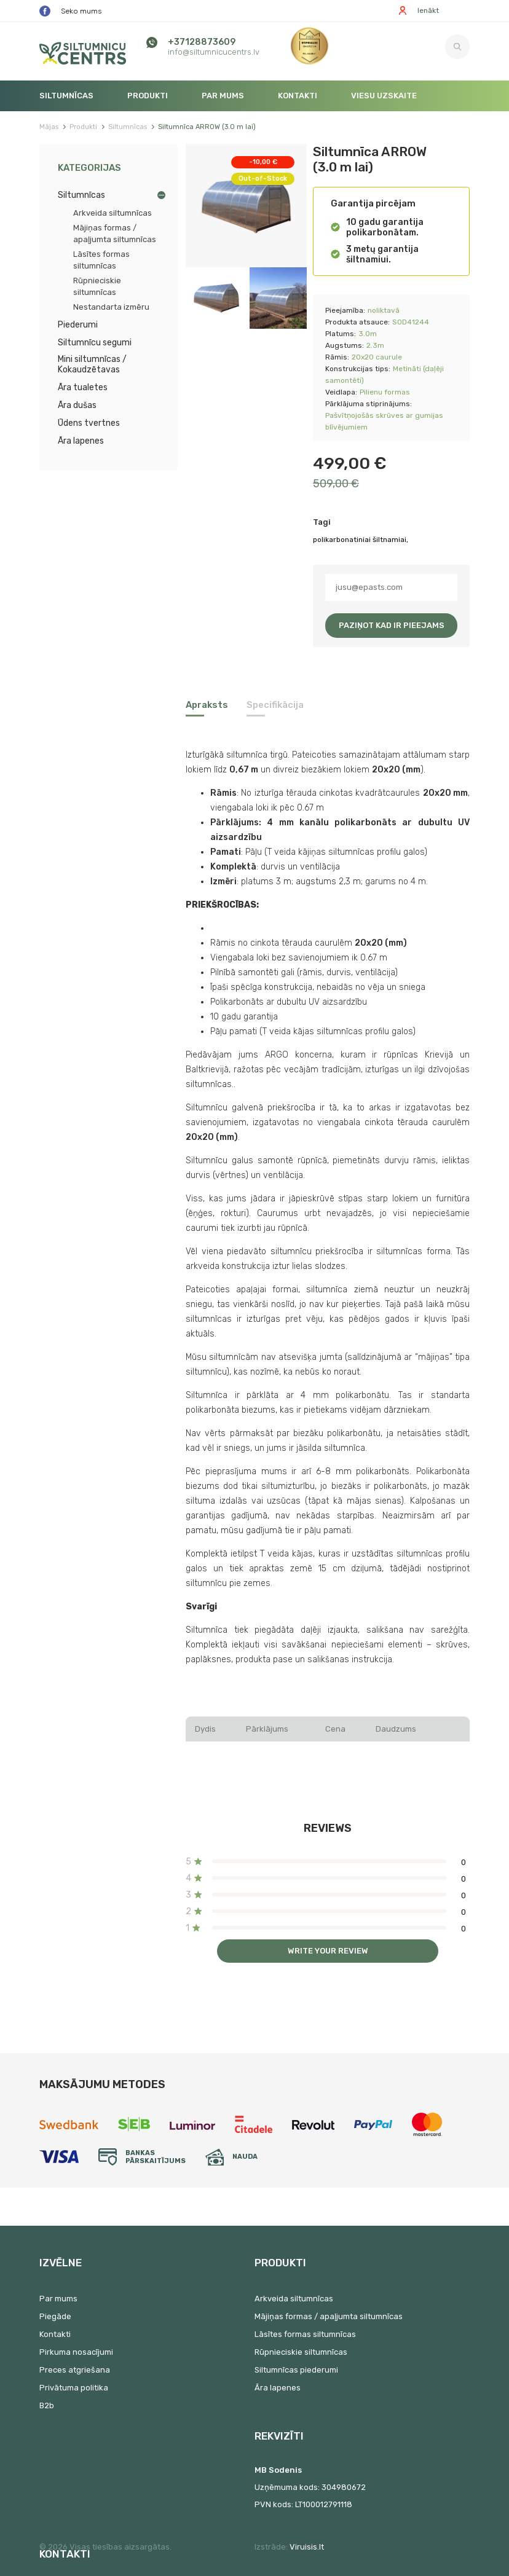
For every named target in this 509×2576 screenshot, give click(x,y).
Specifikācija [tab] (275, 704)
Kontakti (297, 95)
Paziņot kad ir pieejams (391, 625)
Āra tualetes (83, 387)
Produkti (147, 95)
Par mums (223, 95)
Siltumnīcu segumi (95, 342)
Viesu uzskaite (384, 95)
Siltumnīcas (66, 95)
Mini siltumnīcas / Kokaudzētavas (92, 364)
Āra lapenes (81, 441)
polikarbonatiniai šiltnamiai (359, 539)
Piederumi (78, 325)
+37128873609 (201, 42)
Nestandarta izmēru (111, 307)
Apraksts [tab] (207, 704)
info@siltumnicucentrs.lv (213, 52)
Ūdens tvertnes (89, 423)
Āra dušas (77, 405)
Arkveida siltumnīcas (112, 213)
